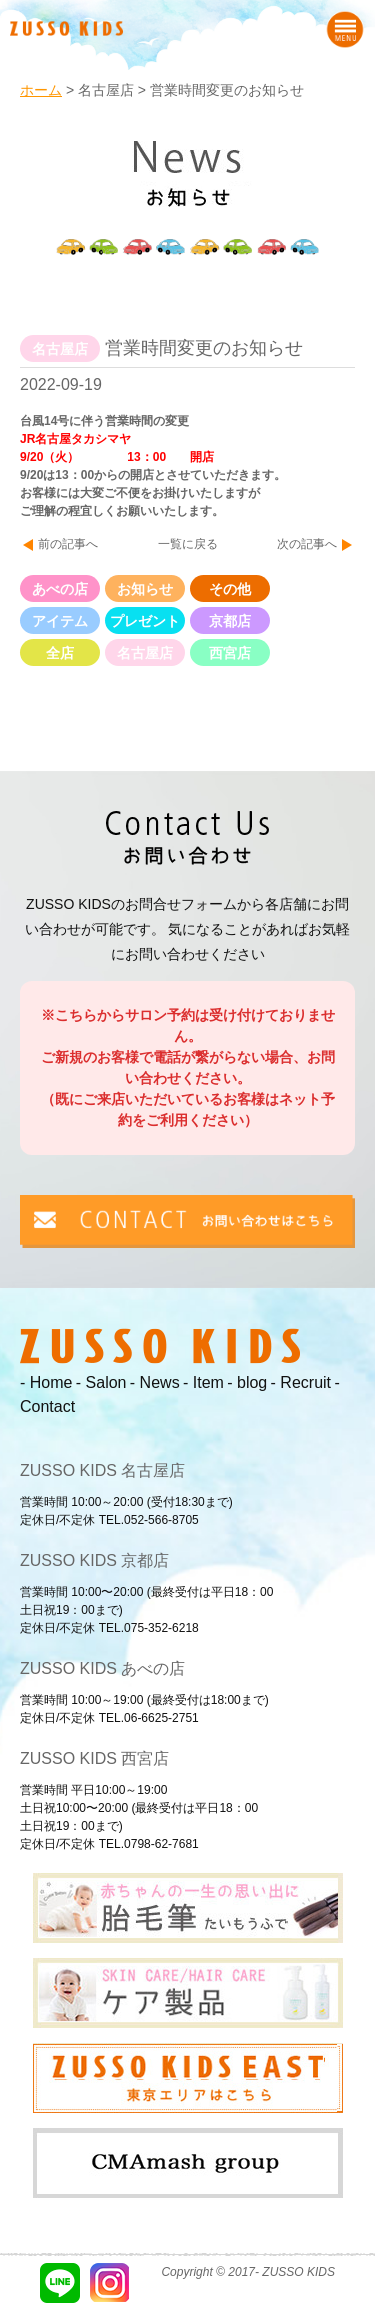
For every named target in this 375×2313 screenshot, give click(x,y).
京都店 (230, 621)
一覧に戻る (188, 544)
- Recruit (301, 1382)
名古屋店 (145, 653)
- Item (203, 1382)
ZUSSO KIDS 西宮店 (94, 1758)
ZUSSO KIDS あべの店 (102, 1668)
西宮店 (230, 653)
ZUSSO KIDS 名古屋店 (102, 1470)
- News (155, 1382)
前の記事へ (68, 544)
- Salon (101, 1382)
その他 (230, 589)
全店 (60, 653)
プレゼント (145, 621)
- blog (247, 1382)
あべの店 (60, 589)
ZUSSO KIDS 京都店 (94, 1560)
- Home (46, 1382)
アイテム (60, 621)
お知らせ (145, 589)
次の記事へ (307, 544)
